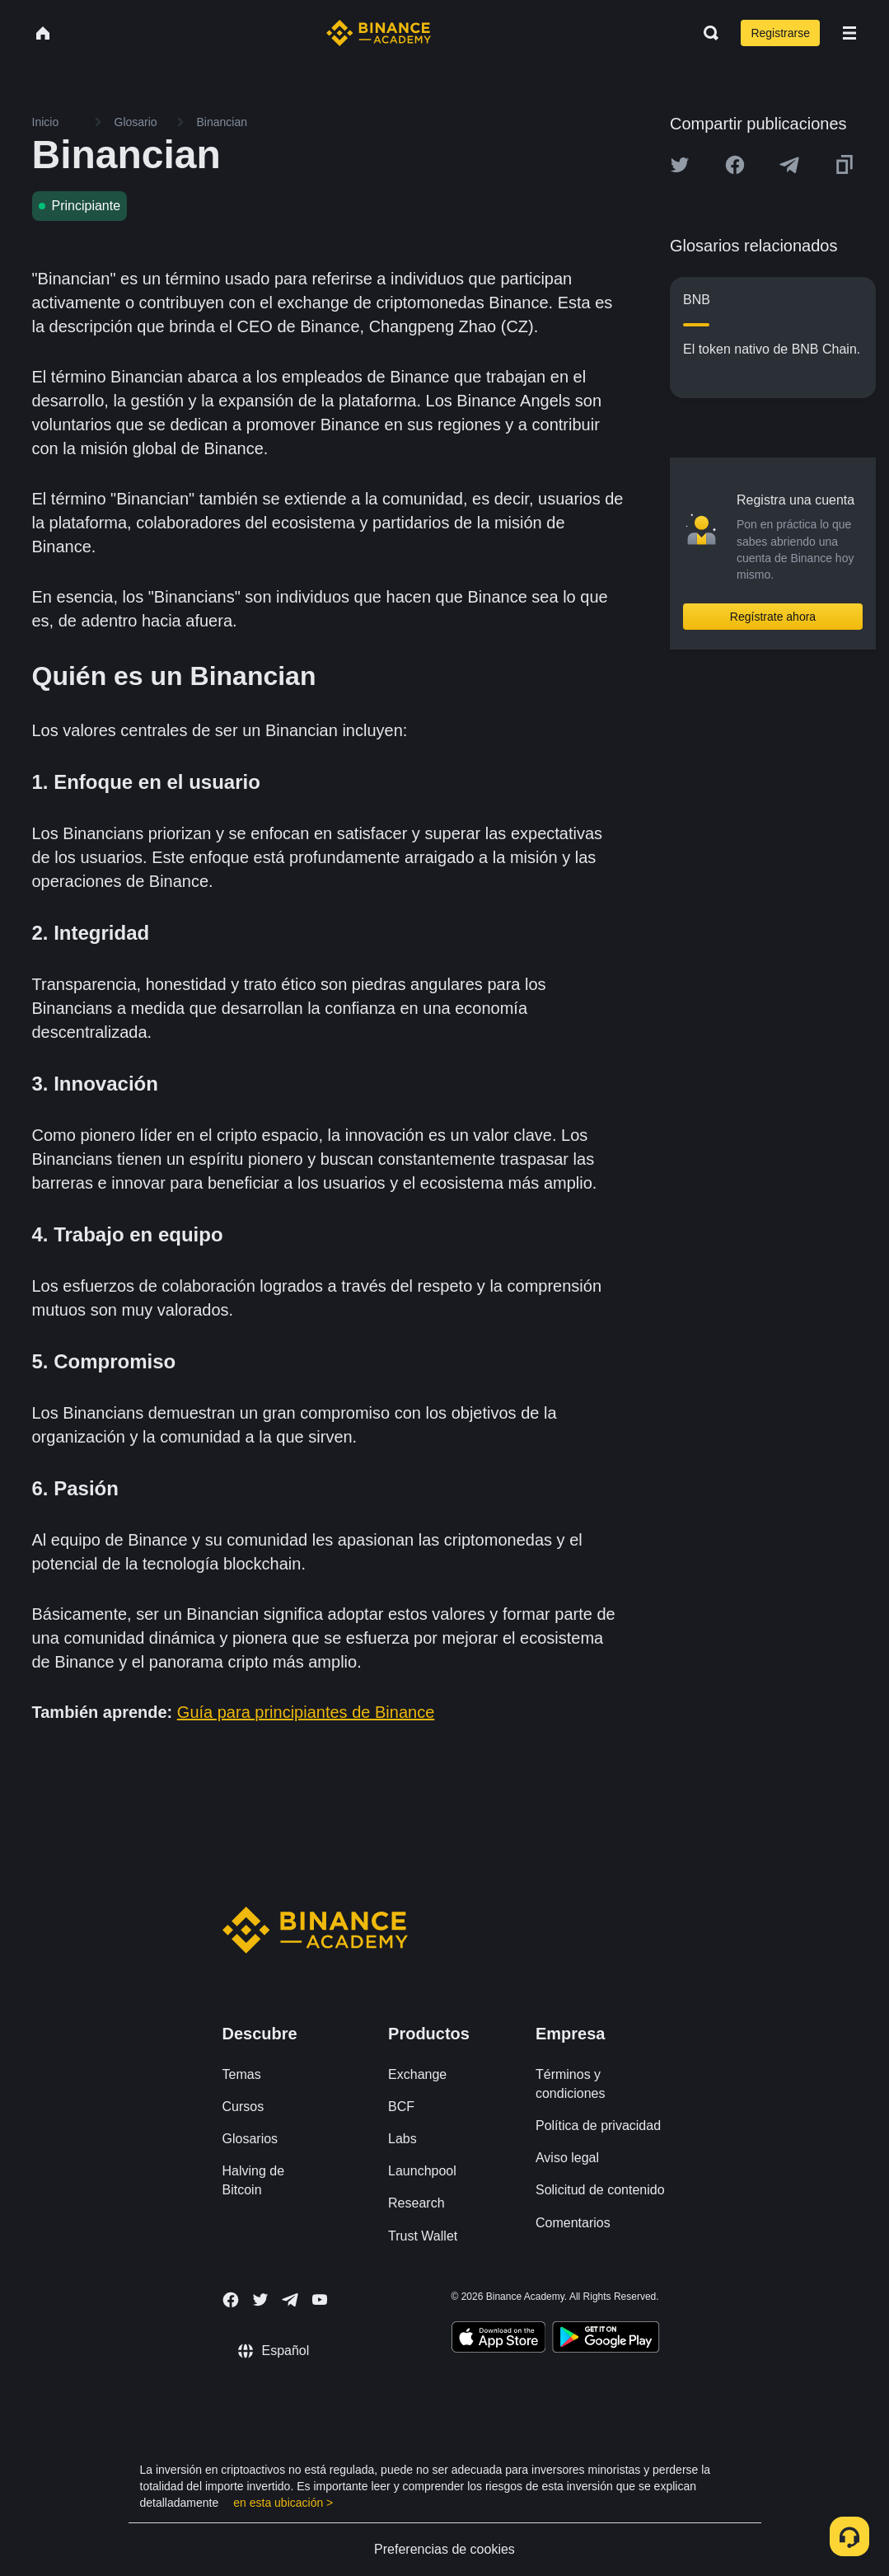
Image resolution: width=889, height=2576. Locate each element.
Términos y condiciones (571, 2083)
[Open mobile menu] (849, 33)
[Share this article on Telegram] (789, 165)
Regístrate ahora (773, 616)
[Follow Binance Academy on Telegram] (290, 2299)
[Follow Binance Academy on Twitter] (260, 2299)
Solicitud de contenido (600, 2190)
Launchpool (422, 2171)
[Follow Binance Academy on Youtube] (319, 2299)
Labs (402, 2139)
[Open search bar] (706, 33)
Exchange (417, 2074)
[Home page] (378, 33)
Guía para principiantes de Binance (305, 1712)
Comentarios (573, 2223)
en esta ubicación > (283, 2502)
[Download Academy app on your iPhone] (499, 2339)
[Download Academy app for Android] (605, 2339)
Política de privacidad (598, 2126)
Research (416, 2203)
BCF (401, 2107)
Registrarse (780, 33)
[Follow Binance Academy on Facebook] (230, 2300)
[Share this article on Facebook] (735, 165)
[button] (849, 33)
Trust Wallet (422, 2236)
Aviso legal (567, 2158)
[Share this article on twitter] (680, 165)
